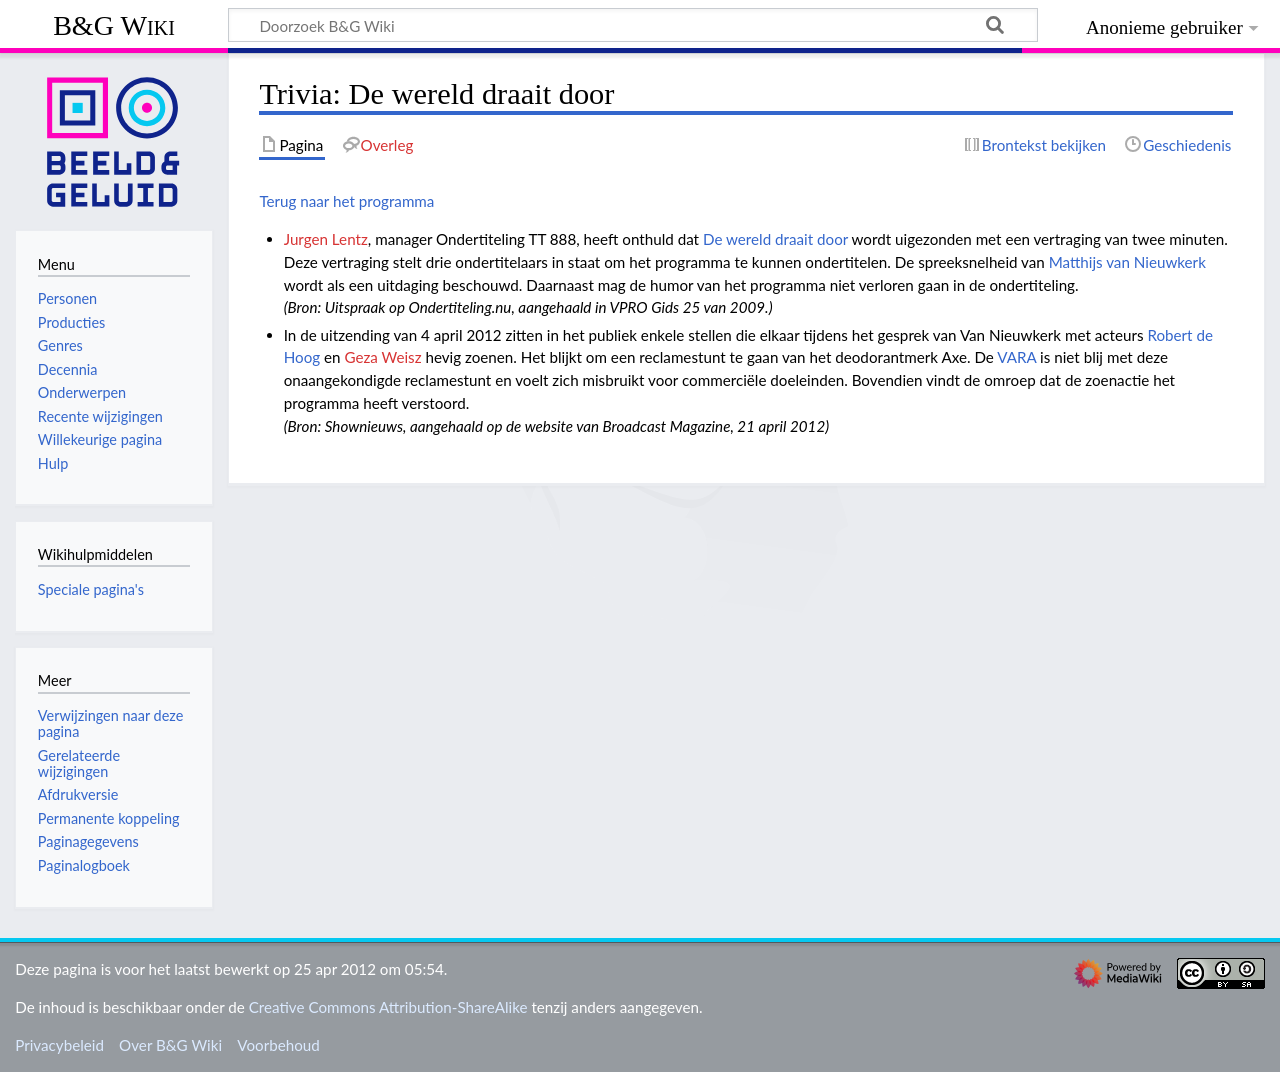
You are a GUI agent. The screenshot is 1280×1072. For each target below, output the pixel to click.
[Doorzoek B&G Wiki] (633, 25)
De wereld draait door (775, 239)
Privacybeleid (59, 1045)
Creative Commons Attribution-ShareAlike (388, 1007)
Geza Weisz (382, 357)
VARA (1016, 357)
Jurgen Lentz (326, 239)
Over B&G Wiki (170, 1045)
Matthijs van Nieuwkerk (1127, 262)
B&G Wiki (114, 25)
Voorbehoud (278, 1045)
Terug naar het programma (346, 201)
